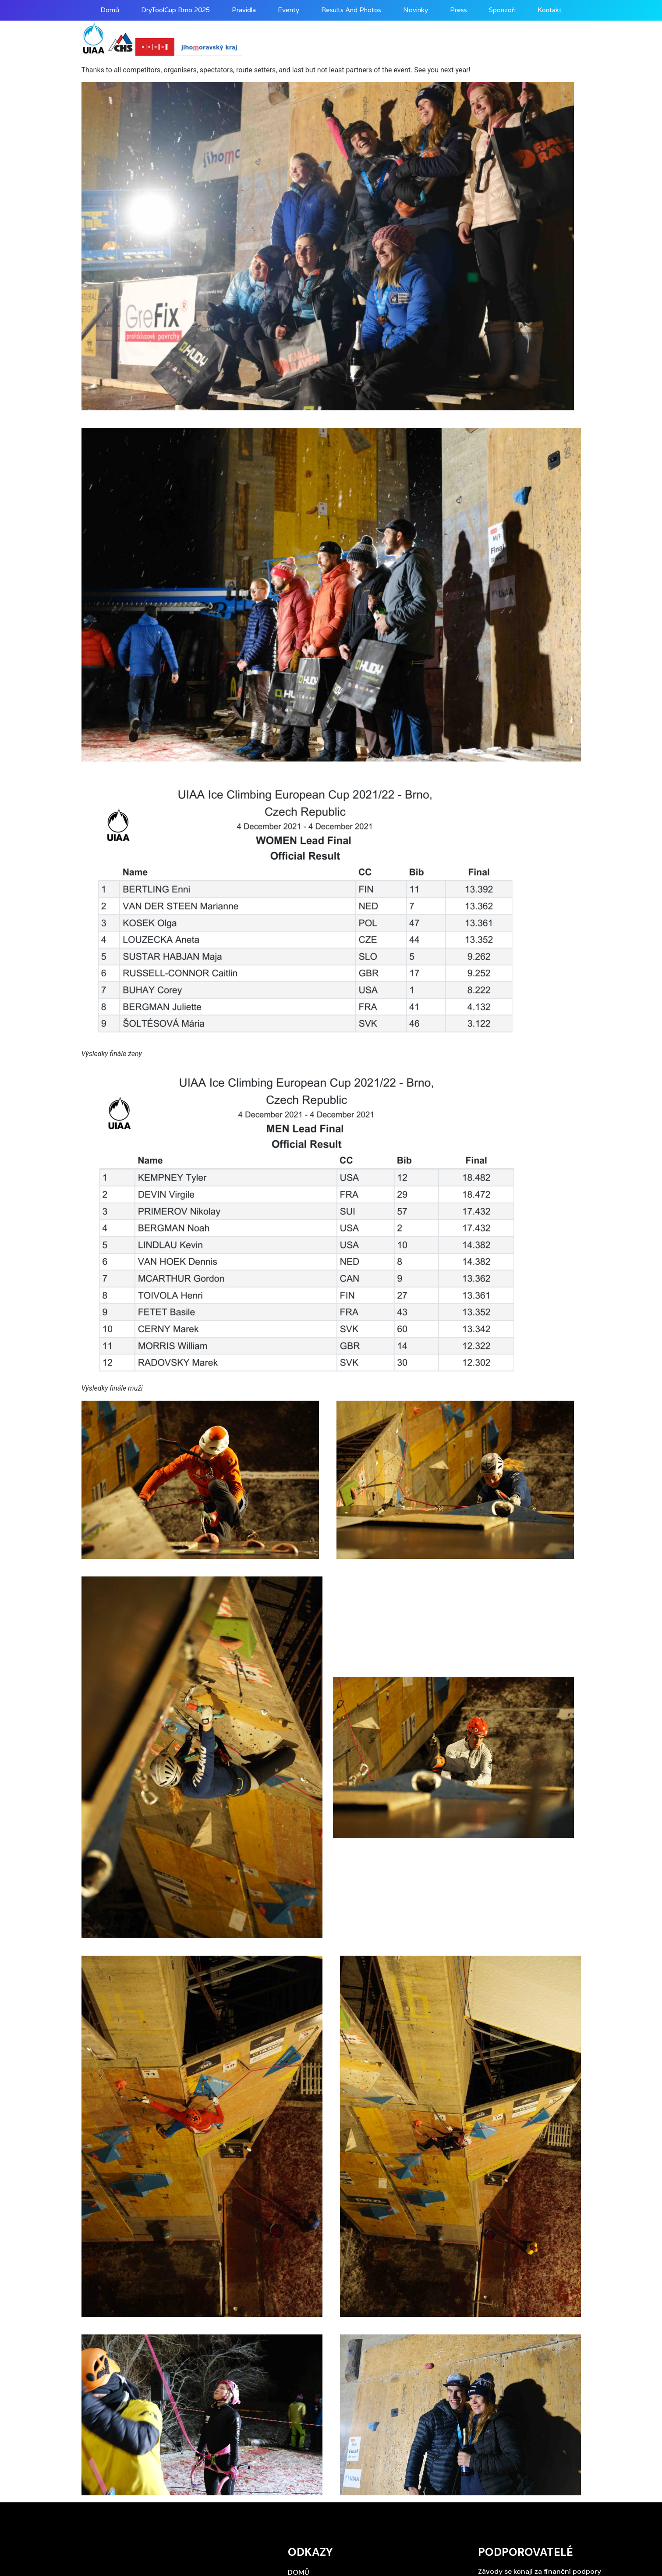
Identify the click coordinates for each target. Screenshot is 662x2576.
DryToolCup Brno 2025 (175, 10)
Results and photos (351, 10)
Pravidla (244, 10)
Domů (109, 10)
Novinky (415, 10)
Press (458, 10)
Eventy (288, 10)
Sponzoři (502, 10)
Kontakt (550, 10)
